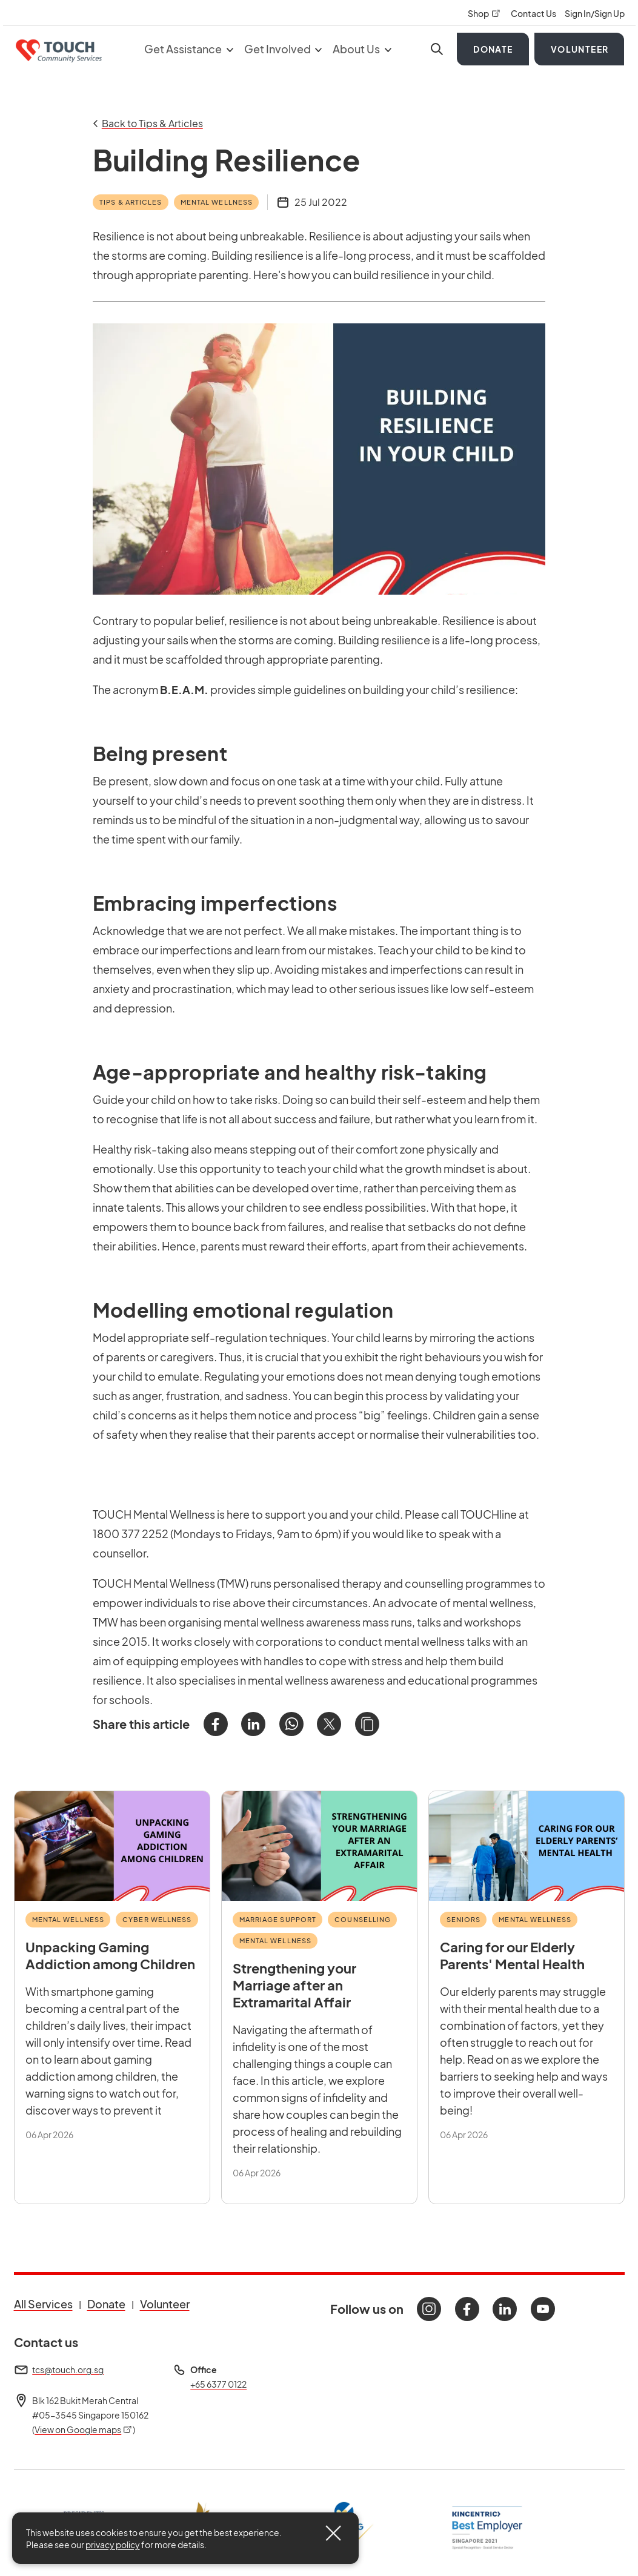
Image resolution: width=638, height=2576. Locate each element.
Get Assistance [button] (188, 49)
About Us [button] (362, 49)
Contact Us (534, 13)
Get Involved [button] (283, 49)
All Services (43, 2304)
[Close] (333, 2533)
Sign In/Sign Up (595, 13)
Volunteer (580, 49)
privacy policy (112, 2544)
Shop (485, 13)
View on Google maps (84, 2429)
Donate (493, 49)
